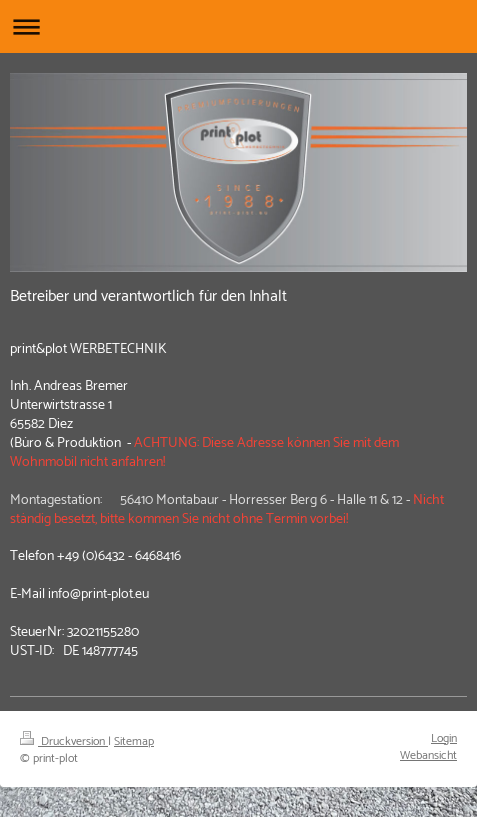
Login (444, 738)
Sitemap (134, 741)
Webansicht (428, 755)
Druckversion (64, 741)
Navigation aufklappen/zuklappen (238, 26)
